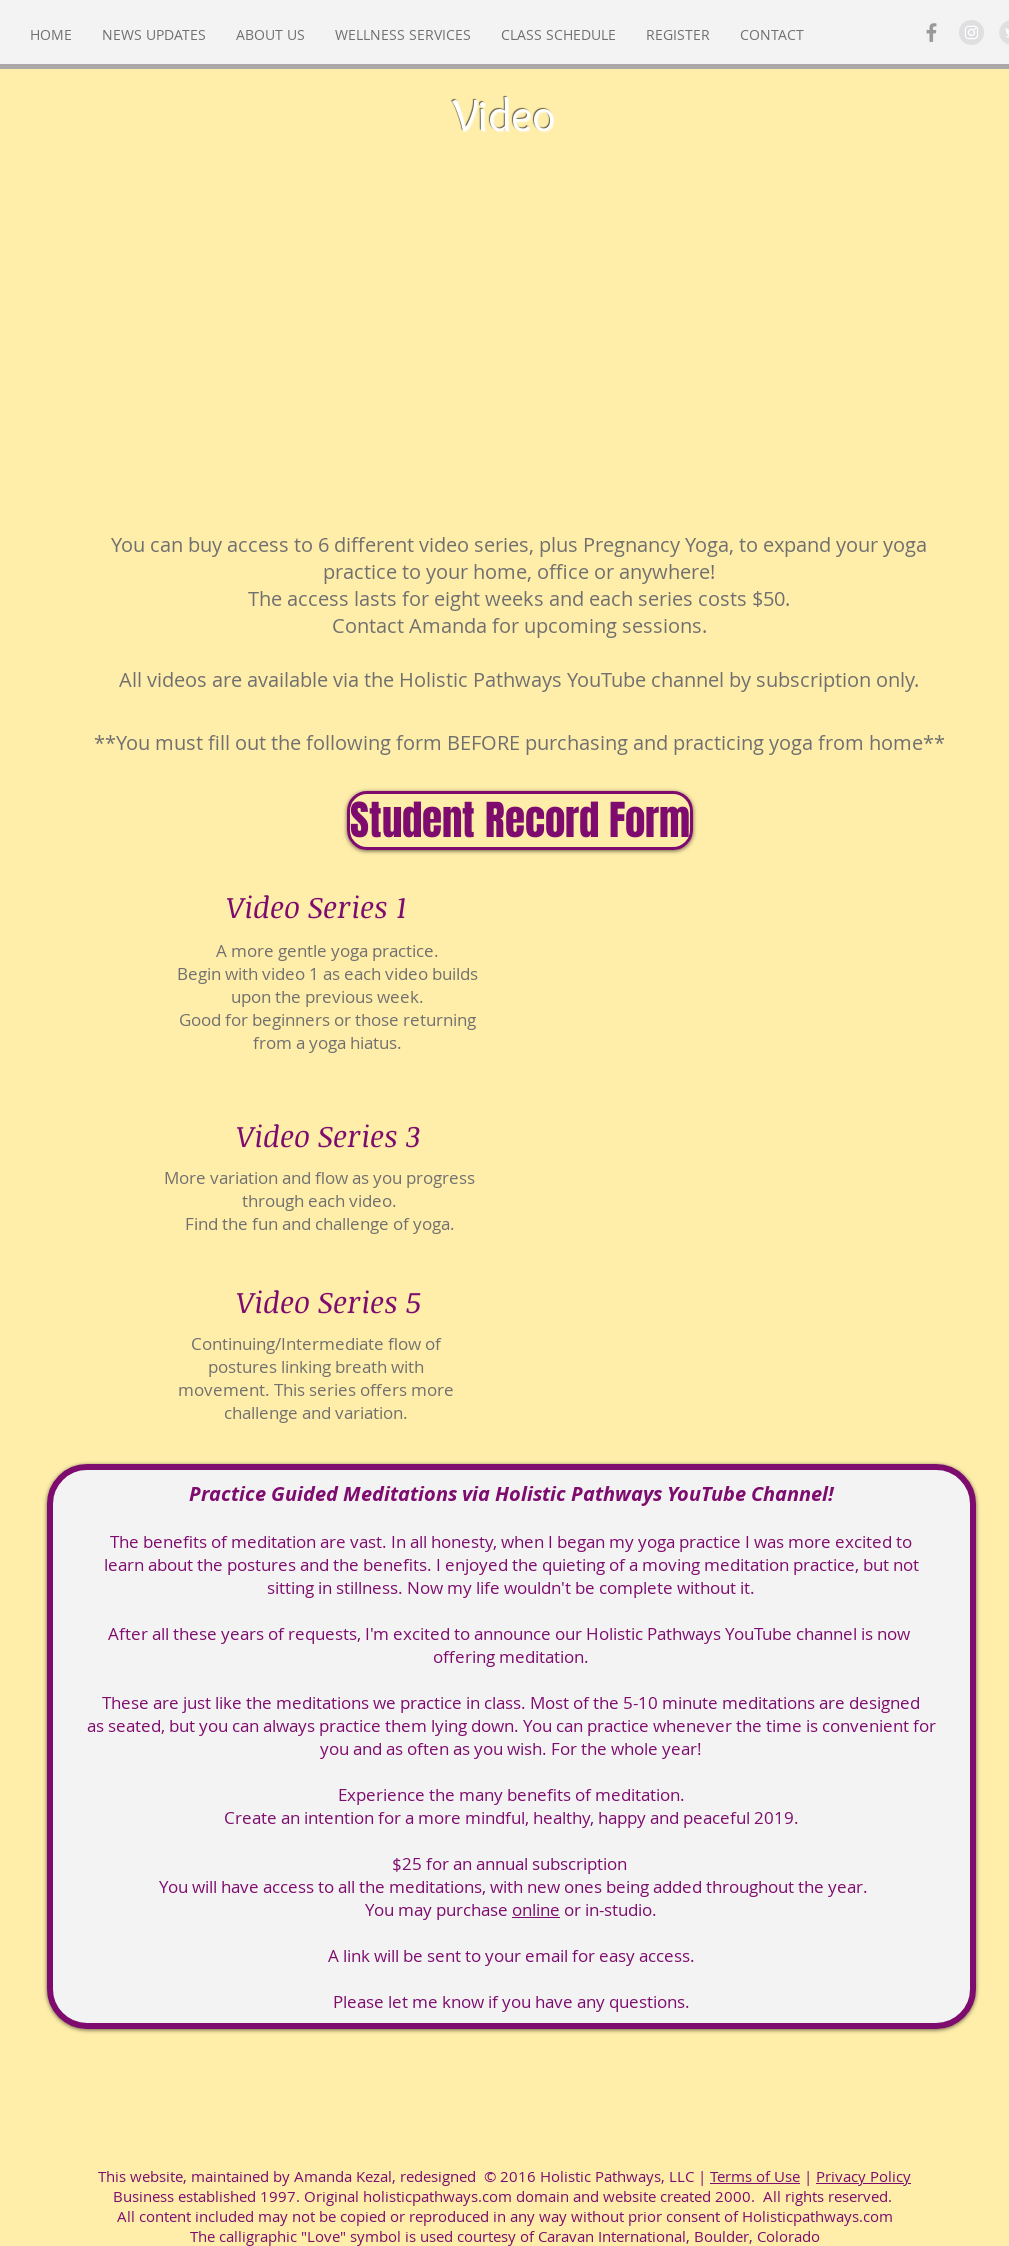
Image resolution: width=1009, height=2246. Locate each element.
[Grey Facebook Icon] (931, 32)
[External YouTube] (505, 345)
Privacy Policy (863, 2176)
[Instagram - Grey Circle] (971, 32)
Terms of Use (755, 2176)
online (536, 1909)
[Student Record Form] (520, 820)
